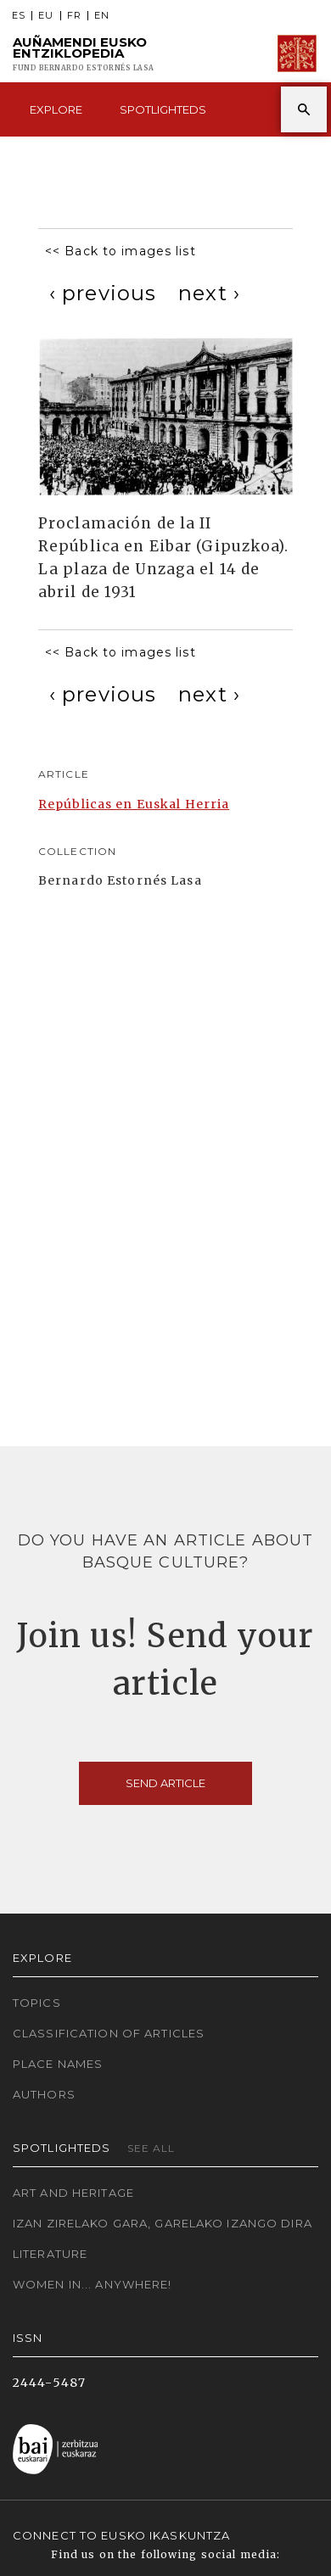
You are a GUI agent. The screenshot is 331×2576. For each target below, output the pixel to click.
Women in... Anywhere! (92, 2284)
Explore (56, 109)
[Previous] (102, 293)
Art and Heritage (73, 2192)
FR (74, 15)
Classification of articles (109, 2033)
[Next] (209, 293)
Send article (165, 1783)
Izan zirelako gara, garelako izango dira (162, 2223)
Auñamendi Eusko (83, 54)
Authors (44, 2094)
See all (151, 2148)
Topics (37, 2002)
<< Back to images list (120, 251)
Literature (50, 2253)
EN (101, 15)
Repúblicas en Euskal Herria (133, 804)
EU (45, 15)
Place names (58, 2063)
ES (18, 15)
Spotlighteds (163, 109)
